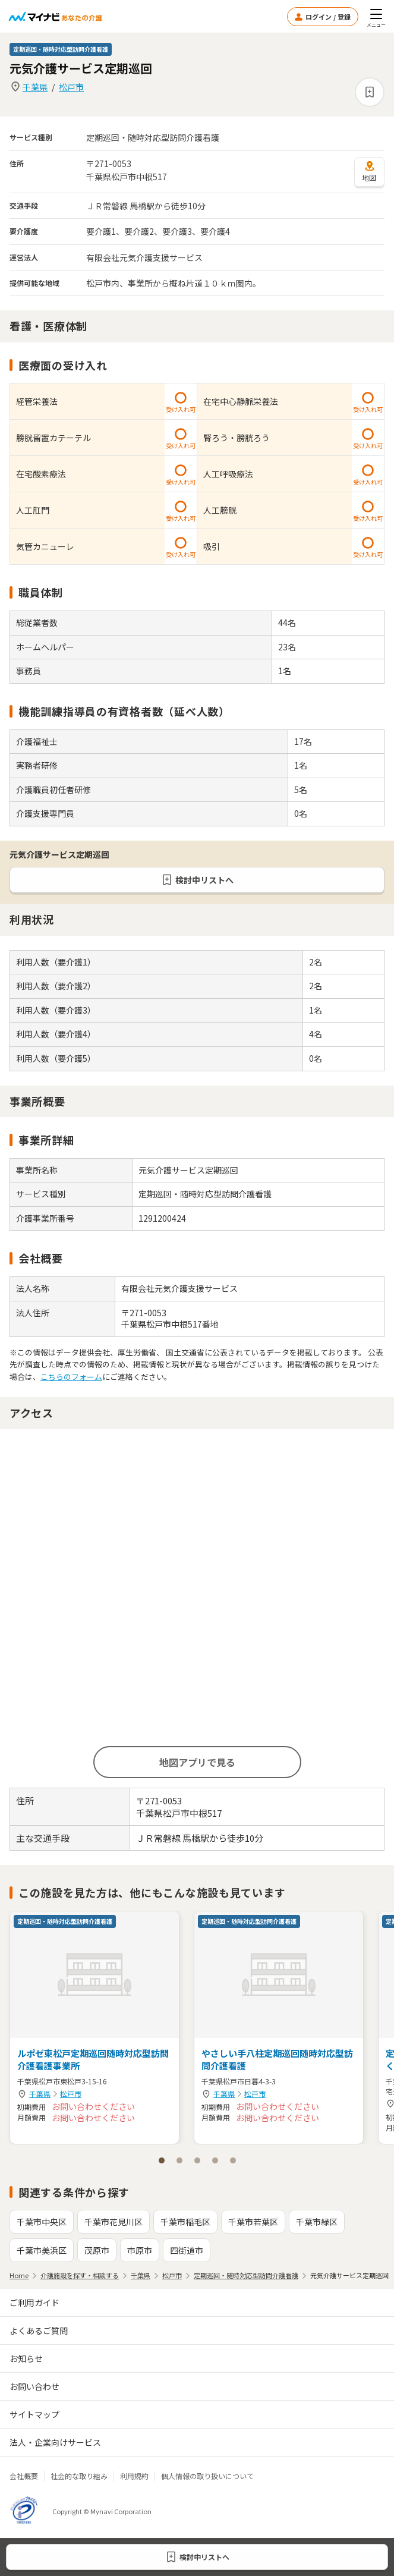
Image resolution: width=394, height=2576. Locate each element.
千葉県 (35, 87)
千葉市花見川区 (113, 2222)
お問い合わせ (34, 2386)
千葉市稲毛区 (185, 2222)
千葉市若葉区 (253, 2222)
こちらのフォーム (71, 1376)
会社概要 (24, 2476)
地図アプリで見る (197, 1762)
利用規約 (134, 2476)
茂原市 (96, 2250)
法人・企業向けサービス (55, 2442)
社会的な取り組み (79, 2476)
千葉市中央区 (42, 2222)
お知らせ (26, 2358)
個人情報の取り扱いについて (207, 2476)
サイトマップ (34, 2414)
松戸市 (71, 87)
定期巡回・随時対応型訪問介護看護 (246, 2275)
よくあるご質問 (39, 2330)
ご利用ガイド (34, 2302)
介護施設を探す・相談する (79, 2275)
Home (19, 2275)
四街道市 (186, 2250)
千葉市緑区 (317, 2222)
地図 (369, 171)
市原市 (139, 2250)
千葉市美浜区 (42, 2250)
